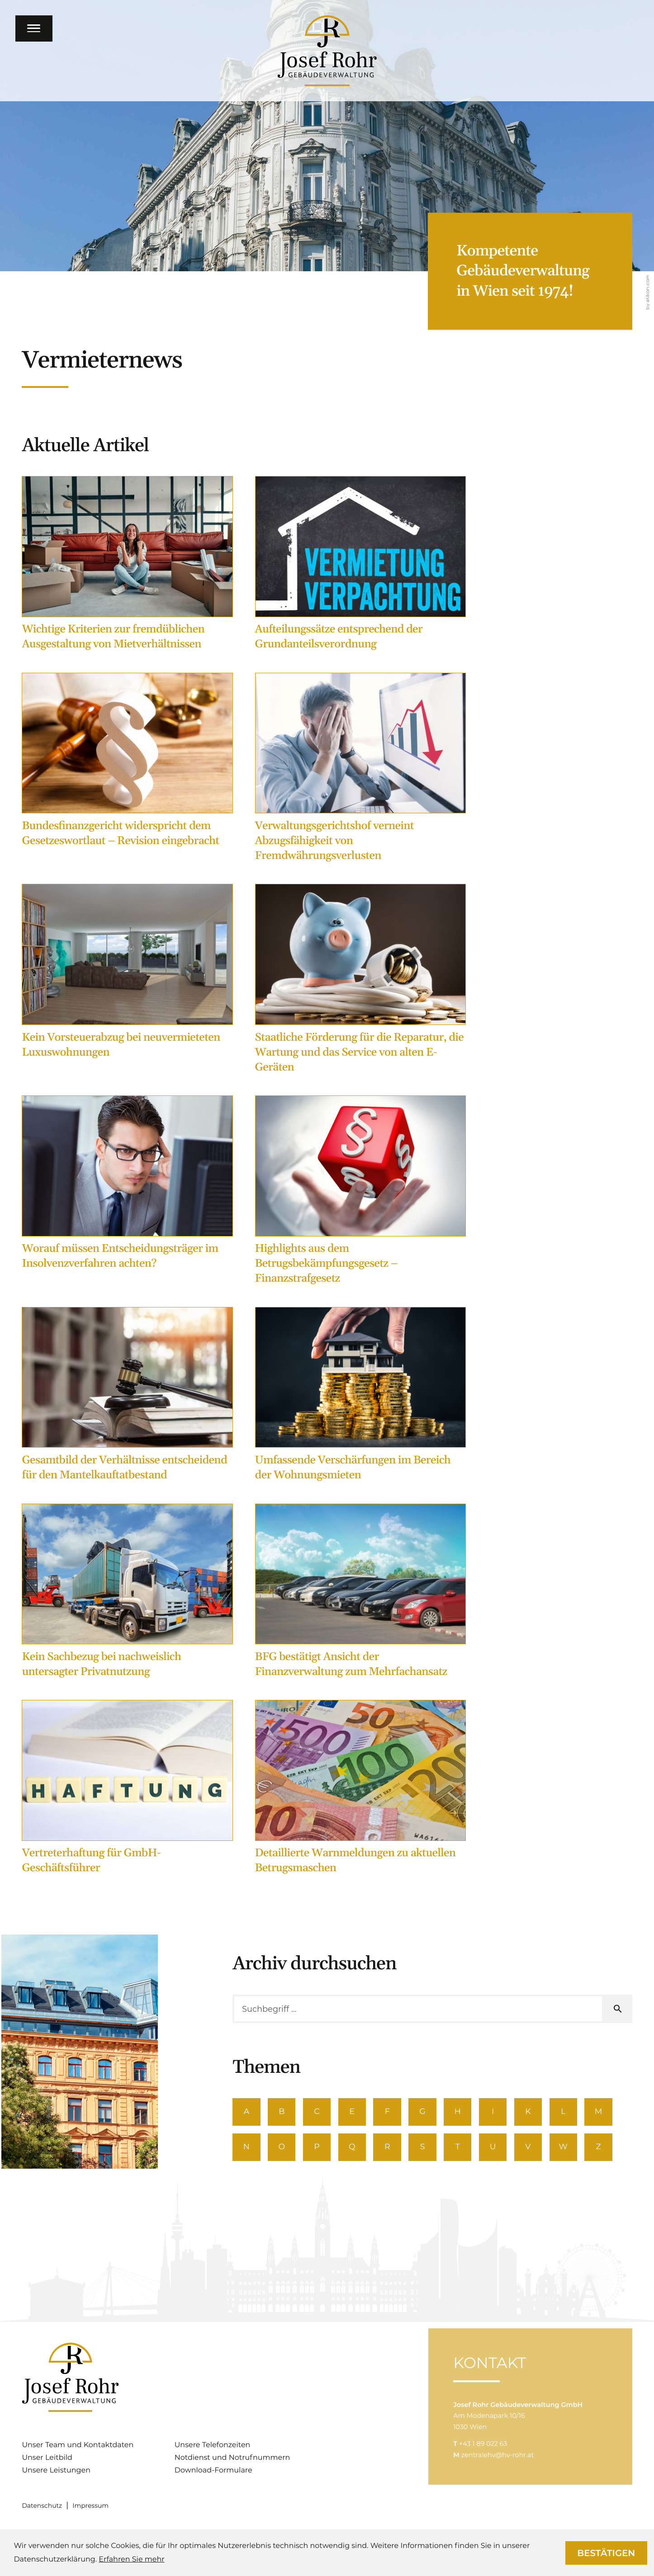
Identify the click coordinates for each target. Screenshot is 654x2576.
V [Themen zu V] (536, 2148)
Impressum (90, 2507)
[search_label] (417, 2009)
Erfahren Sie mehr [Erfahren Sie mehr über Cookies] (131, 2559)
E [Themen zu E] (355, 2112)
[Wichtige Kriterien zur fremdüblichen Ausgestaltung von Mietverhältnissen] (127, 566)
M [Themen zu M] (608, 2112)
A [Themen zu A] (247, 2112)
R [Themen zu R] (391, 2148)
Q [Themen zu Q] (355, 2148)
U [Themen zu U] (500, 2148)
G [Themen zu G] (428, 2112)
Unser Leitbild (47, 2460)
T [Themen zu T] (463, 2148)
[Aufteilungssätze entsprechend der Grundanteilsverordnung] (360, 566)
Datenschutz (42, 2507)
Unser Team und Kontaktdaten (77, 2447)
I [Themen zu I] (500, 2112)
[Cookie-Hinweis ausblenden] (606, 2553)
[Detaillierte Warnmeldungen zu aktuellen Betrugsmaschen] (360, 1790)
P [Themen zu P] (319, 2148)
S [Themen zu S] (427, 2148)
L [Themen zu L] (572, 2112)
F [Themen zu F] (391, 2112)
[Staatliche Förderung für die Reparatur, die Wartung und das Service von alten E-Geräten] (360, 982)
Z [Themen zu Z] (608, 2148)
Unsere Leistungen (56, 2472)
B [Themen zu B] (283, 2112)
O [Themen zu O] (283, 2148)
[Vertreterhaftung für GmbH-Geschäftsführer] (127, 1790)
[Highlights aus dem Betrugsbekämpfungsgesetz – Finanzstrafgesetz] (360, 1193)
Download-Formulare (213, 2472)
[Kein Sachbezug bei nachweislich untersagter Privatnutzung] (127, 1594)
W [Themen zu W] (572, 2148)
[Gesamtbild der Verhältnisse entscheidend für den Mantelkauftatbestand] (127, 1397)
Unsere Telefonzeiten (213, 2447)
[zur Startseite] (327, 50)
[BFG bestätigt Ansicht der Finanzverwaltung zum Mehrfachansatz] (360, 1594)
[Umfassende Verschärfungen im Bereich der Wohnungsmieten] (360, 1397)
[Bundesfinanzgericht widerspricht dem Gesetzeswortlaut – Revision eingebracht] (127, 763)
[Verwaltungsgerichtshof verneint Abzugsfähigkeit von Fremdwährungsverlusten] (360, 771)
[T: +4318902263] (483, 2456)
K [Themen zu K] (536, 2112)
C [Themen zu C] (319, 2112)
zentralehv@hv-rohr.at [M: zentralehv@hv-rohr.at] (497, 2468)
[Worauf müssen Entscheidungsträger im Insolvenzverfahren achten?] (127, 1186)
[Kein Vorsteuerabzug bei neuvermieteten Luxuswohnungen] (127, 974)
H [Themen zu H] (463, 2112)
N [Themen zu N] (247, 2148)
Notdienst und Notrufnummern (232, 2460)
